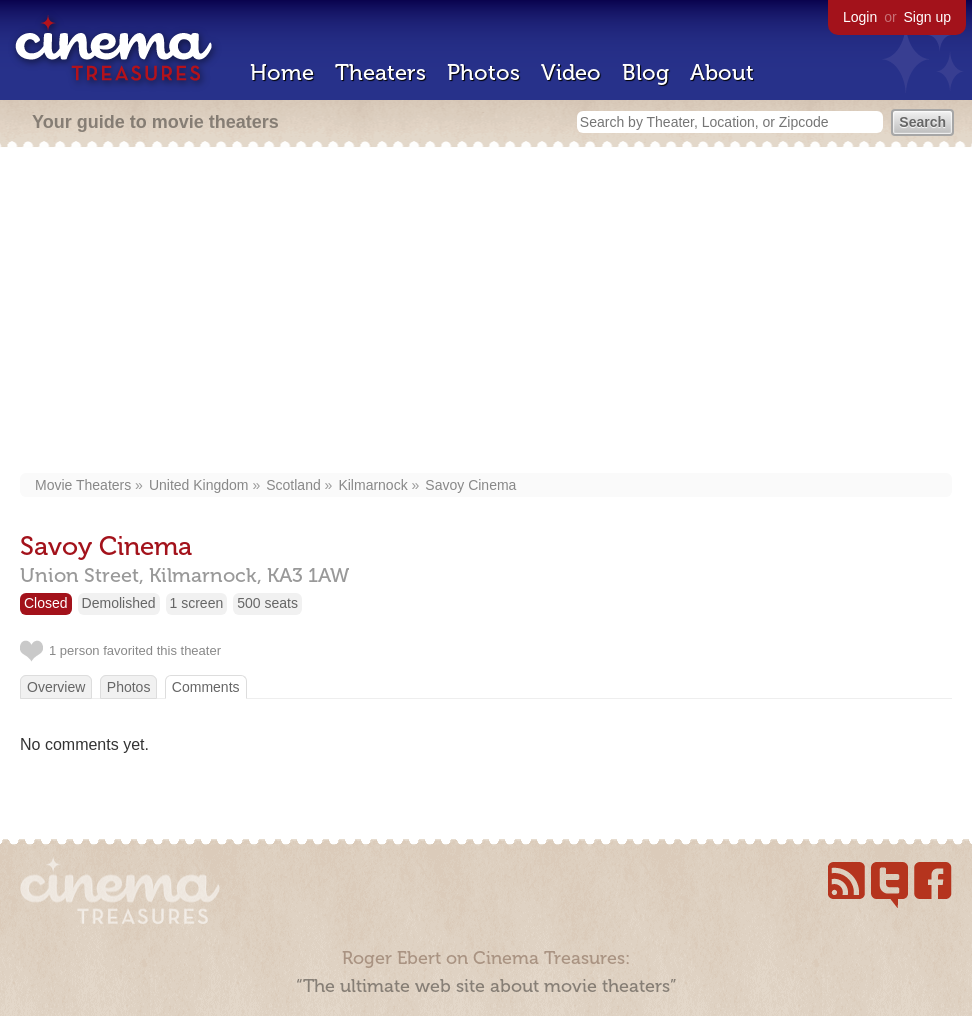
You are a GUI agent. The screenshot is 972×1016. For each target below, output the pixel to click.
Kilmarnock (372, 485)
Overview (56, 687)
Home (282, 72)
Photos (483, 72)
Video (571, 72)
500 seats (267, 603)
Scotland (293, 485)
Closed (46, 603)
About (722, 72)
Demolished (119, 603)
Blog (645, 72)
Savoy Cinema (470, 485)
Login (860, 17)
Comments (206, 687)
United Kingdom (199, 485)
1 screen (197, 603)
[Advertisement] (486, 312)
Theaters (380, 72)
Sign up (927, 17)
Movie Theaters (83, 485)
